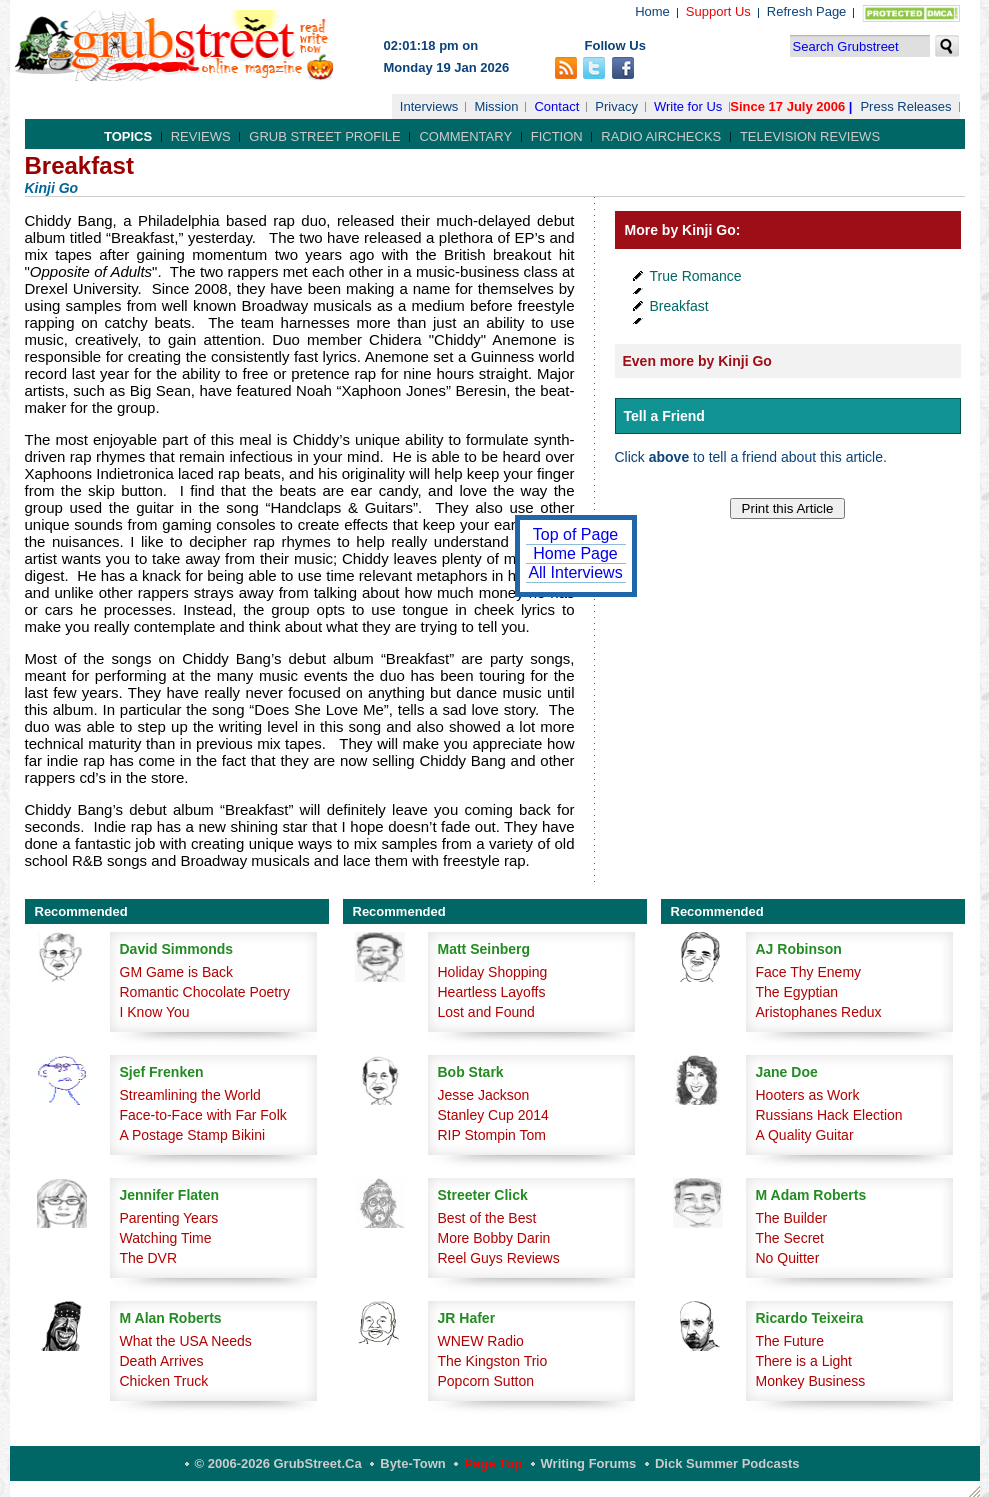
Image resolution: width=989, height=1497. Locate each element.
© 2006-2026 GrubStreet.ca (278, 1463)
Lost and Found (486, 1012)
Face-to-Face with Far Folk (203, 1115)
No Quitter (788, 1258)
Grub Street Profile (324, 136)
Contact (556, 106)
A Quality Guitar (805, 1135)
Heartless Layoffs (492, 992)
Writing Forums (589, 1463)
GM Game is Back (177, 972)
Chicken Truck (164, 1381)
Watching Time (166, 1238)
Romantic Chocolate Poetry (205, 992)
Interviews (429, 106)
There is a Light (804, 1361)
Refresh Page (807, 11)
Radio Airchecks (661, 136)
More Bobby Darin (494, 1238)
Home (652, 11)
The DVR (149, 1258)
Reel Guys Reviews (499, 1258)
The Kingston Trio (493, 1361)
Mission (496, 106)
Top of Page (575, 534)
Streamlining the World (190, 1095)
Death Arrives (162, 1361)
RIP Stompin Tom (492, 1135)
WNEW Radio (481, 1341)
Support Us (718, 11)
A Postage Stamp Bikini (193, 1135)
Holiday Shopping (493, 972)
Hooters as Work (808, 1095)
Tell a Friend (664, 416)
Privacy (616, 106)
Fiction (557, 136)
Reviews (201, 136)
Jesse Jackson (484, 1095)
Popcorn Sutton (486, 1381)
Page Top (493, 1463)
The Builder (792, 1218)
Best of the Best (487, 1218)
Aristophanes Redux (819, 1012)
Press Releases (905, 106)
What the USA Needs (186, 1341)
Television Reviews (810, 136)
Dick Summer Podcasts (727, 1463)
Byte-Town (412, 1463)
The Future (790, 1341)
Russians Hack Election (829, 1115)
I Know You (155, 1012)
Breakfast (679, 306)
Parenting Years (169, 1218)
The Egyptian (797, 992)
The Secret (790, 1238)
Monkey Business (811, 1381)
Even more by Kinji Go (697, 361)
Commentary (465, 136)
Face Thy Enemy (809, 972)
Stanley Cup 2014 (493, 1115)
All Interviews (575, 572)
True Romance (696, 276)
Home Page (575, 553)
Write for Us (688, 106)
